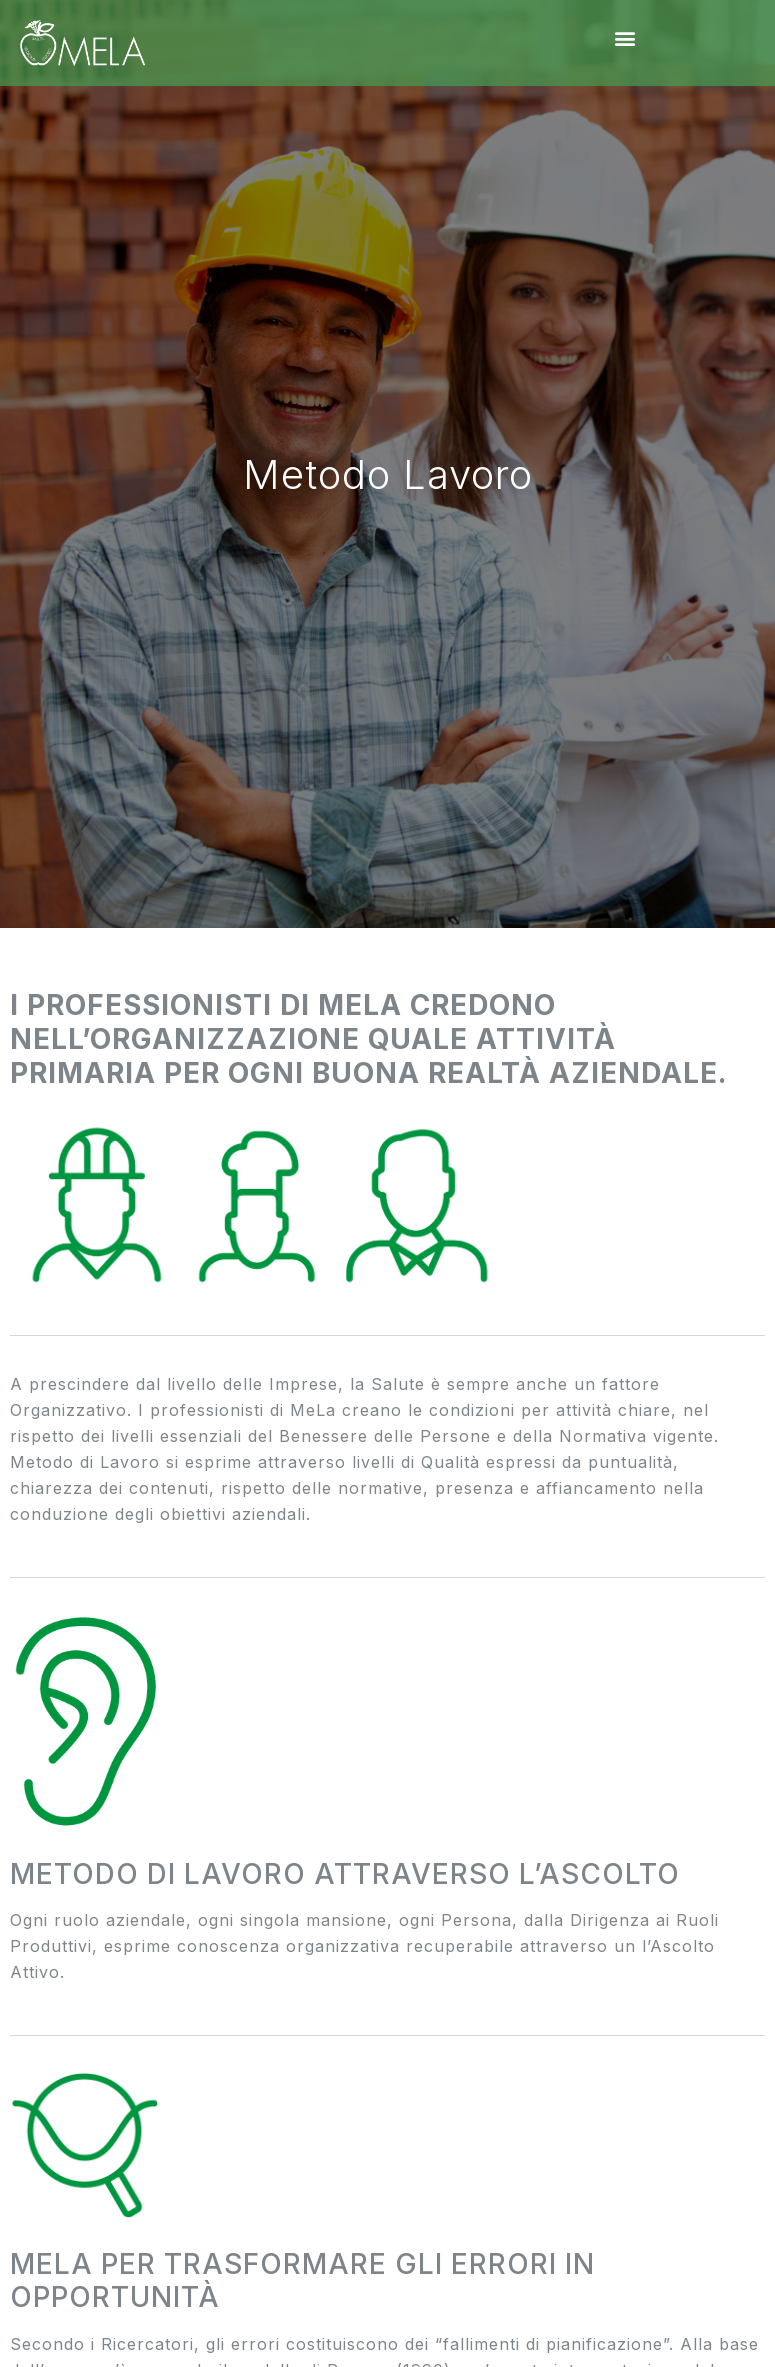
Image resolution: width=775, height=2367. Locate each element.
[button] (626, 37)
